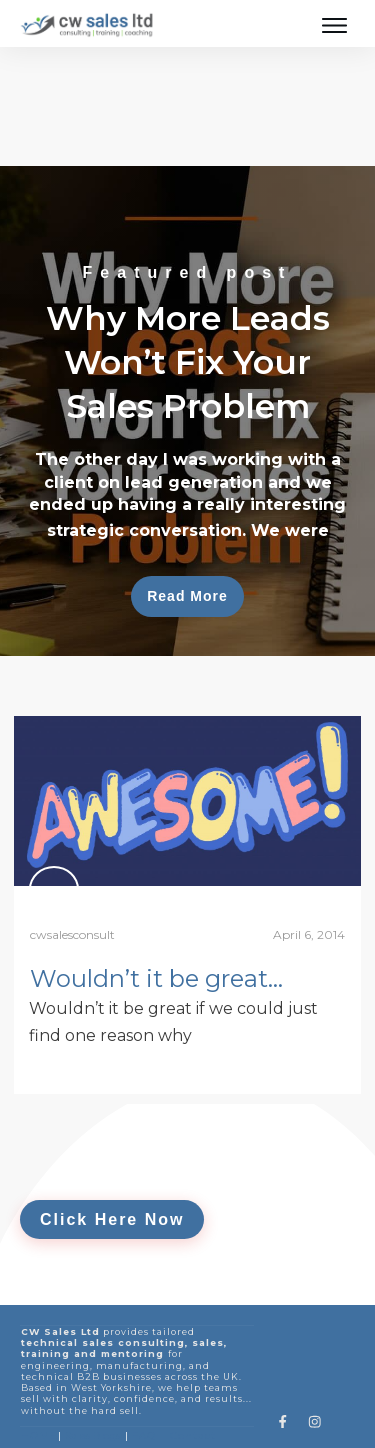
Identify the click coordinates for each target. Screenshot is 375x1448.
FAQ (144, 1380)
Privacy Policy (121, 1418)
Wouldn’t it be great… (156, 923)
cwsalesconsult (72, 879)
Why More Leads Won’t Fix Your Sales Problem (187, 356)
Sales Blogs (92, 1380)
